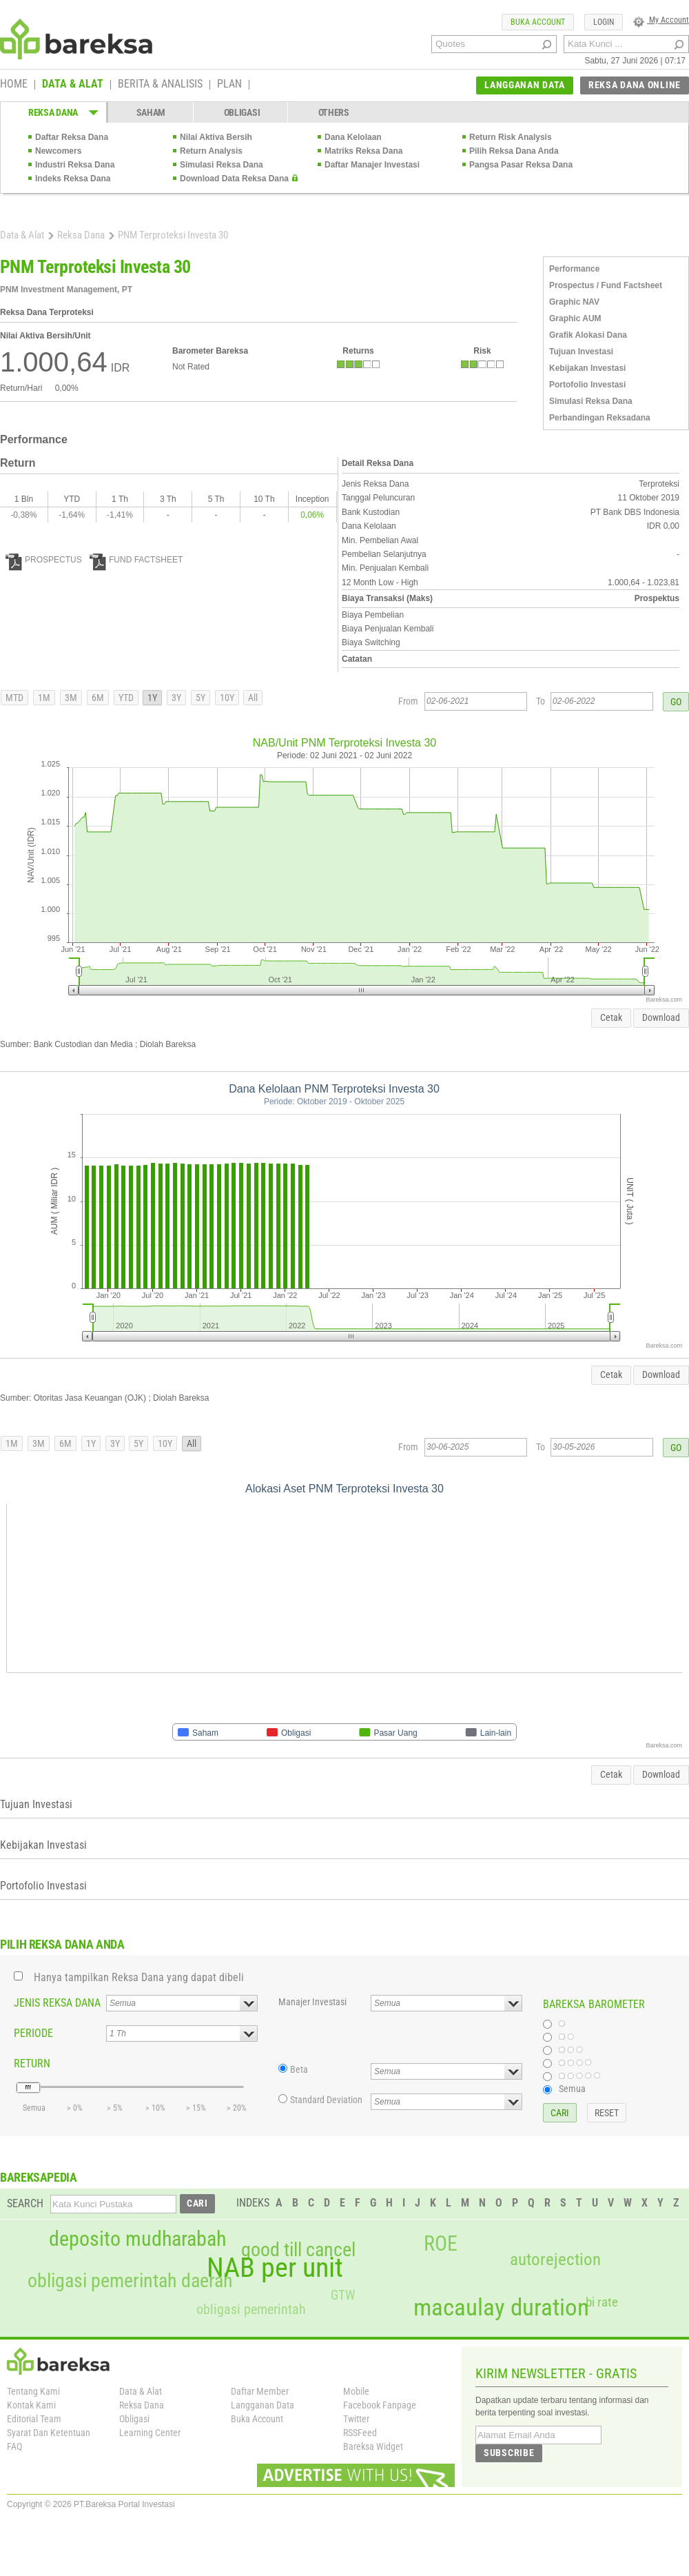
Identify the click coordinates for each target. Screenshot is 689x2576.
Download (661, 1017)
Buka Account (257, 2418)
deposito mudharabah (137, 2239)
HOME (14, 85)
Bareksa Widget (373, 2446)
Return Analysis (211, 151)
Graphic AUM (575, 318)
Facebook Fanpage (379, 2405)
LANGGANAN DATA (524, 84)
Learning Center (150, 2432)
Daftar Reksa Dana (71, 137)
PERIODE (33, 2033)
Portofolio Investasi (587, 384)
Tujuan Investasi (581, 351)
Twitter (356, 2418)
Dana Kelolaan (353, 137)
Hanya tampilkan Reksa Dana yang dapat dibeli (139, 1977)
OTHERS (333, 112)
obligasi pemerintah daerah (130, 2281)
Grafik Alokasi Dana (588, 335)
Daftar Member (260, 2391)
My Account (661, 20)
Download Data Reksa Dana (234, 178)
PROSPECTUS (44, 560)
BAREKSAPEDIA (38, 2177)
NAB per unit (275, 2268)
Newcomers (58, 151)
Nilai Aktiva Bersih (216, 137)
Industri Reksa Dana (74, 165)
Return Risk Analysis (510, 137)
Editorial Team (34, 2418)
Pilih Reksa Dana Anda (514, 151)
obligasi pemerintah (251, 2309)
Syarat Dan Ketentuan (48, 2432)
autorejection (555, 2259)
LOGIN (603, 22)
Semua (572, 2088)
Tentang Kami (33, 2391)
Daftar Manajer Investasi (372, 165)
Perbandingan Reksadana (599, 418)
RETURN (32, 2063)
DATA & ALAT (72, 85)
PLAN (229, 85)
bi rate (602, 2302)
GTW (343, 2295)
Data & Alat (22, 235)
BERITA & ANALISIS (160, 85)
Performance (574, 269)
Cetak (611, 1017)
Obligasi (134, 2418)
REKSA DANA (53, 112)
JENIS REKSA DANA (57, 2002)
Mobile (356, 2391)
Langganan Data (262, 2405)
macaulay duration (501, 2307)
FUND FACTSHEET (136, 560)
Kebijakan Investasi (587, 368)
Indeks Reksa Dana (72, 178)
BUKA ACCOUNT (538, 22)
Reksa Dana (81, 235)
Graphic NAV (574, 302)
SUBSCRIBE (509, 2452)
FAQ (14, 2446)
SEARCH (25, 2203)
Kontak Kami (31, 2405)
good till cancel (298, 2250)
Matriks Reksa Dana (363, 151)
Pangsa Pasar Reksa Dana (521, 165)
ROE (440, 2243)
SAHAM (151, 112)
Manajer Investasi (312, 2001)
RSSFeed (360, 2432)
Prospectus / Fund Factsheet (605, 285)
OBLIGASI (242, 112)
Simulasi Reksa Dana (221, 165)
